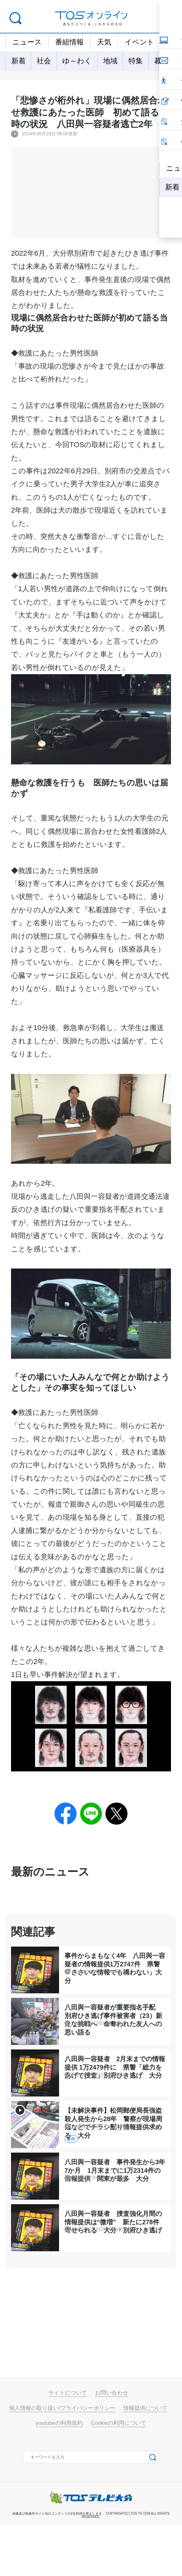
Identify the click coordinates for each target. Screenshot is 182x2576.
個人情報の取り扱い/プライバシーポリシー (62, 2459)
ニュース (27, 42)
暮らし (165, 61)
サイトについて (67, 2444)
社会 (44, 61)
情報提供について (145, 2459)
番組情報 (69, 42)
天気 (104, 42)
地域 (110, 61)
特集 (135, 61)
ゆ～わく (77, 61)
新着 (18, 61)
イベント (139, 42)
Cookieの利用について (118, 2474)
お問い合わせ (111, 2444)
